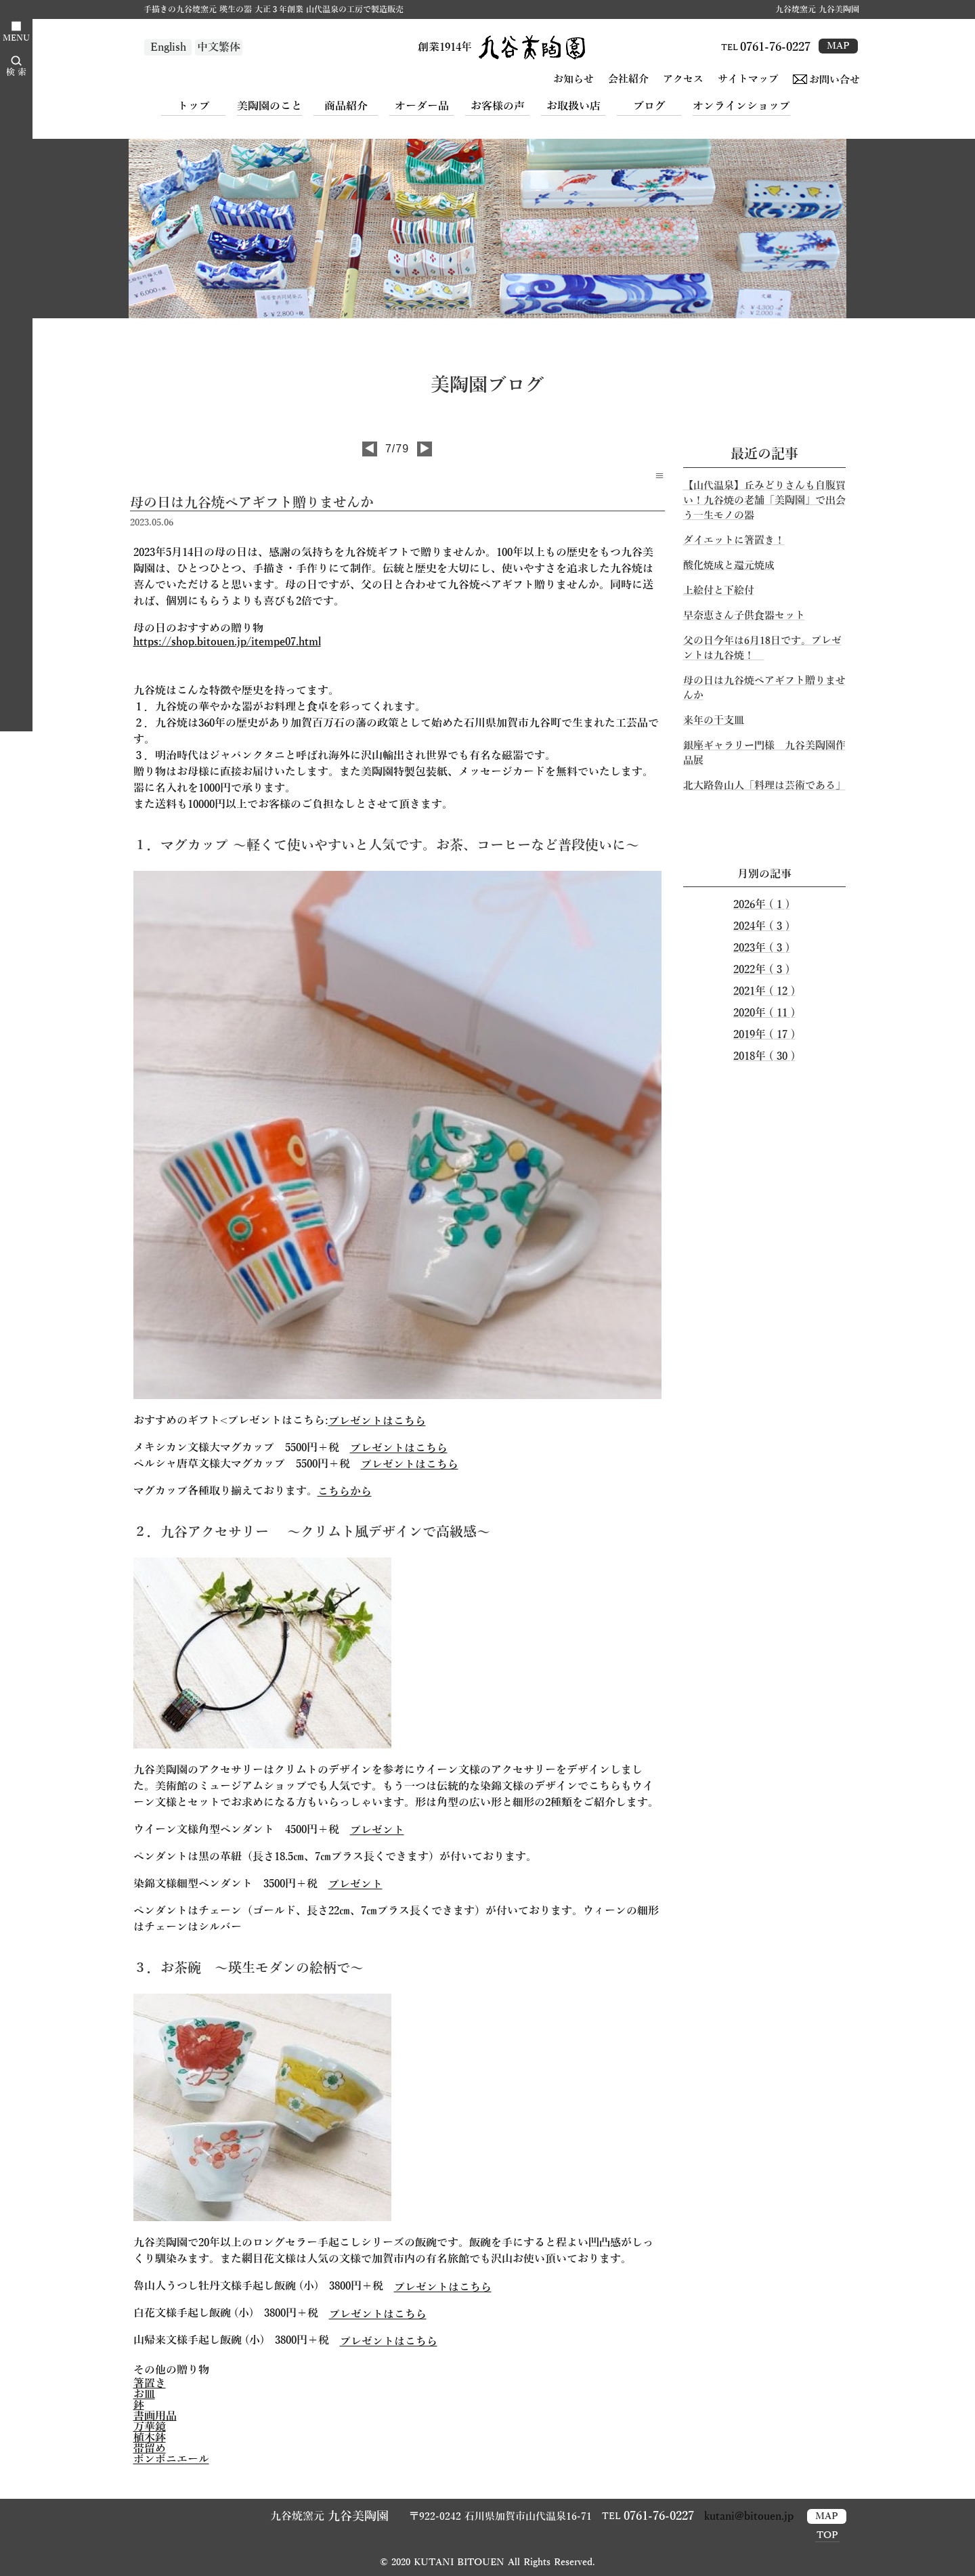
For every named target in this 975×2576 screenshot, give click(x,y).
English (168, 47)
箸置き (149, 2383)
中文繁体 (218, 47)
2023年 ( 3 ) (761, 948)
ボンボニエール (171, 2459)
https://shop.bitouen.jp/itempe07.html (227, 642)
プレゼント (377, 1830)
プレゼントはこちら (377, 1421)
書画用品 (155, 2416)
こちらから (345, 1491)
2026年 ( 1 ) (761, 905)
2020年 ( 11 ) (764, 1013)
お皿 (144, 2394)
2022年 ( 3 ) (761, 970)
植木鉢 (149, 2437)
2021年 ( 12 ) (764, 991)
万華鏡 (149, 2427)
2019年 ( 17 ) (764, 1035)
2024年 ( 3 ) (761, 926)
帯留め (149, 2448)
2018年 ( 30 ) (764, 1056)
